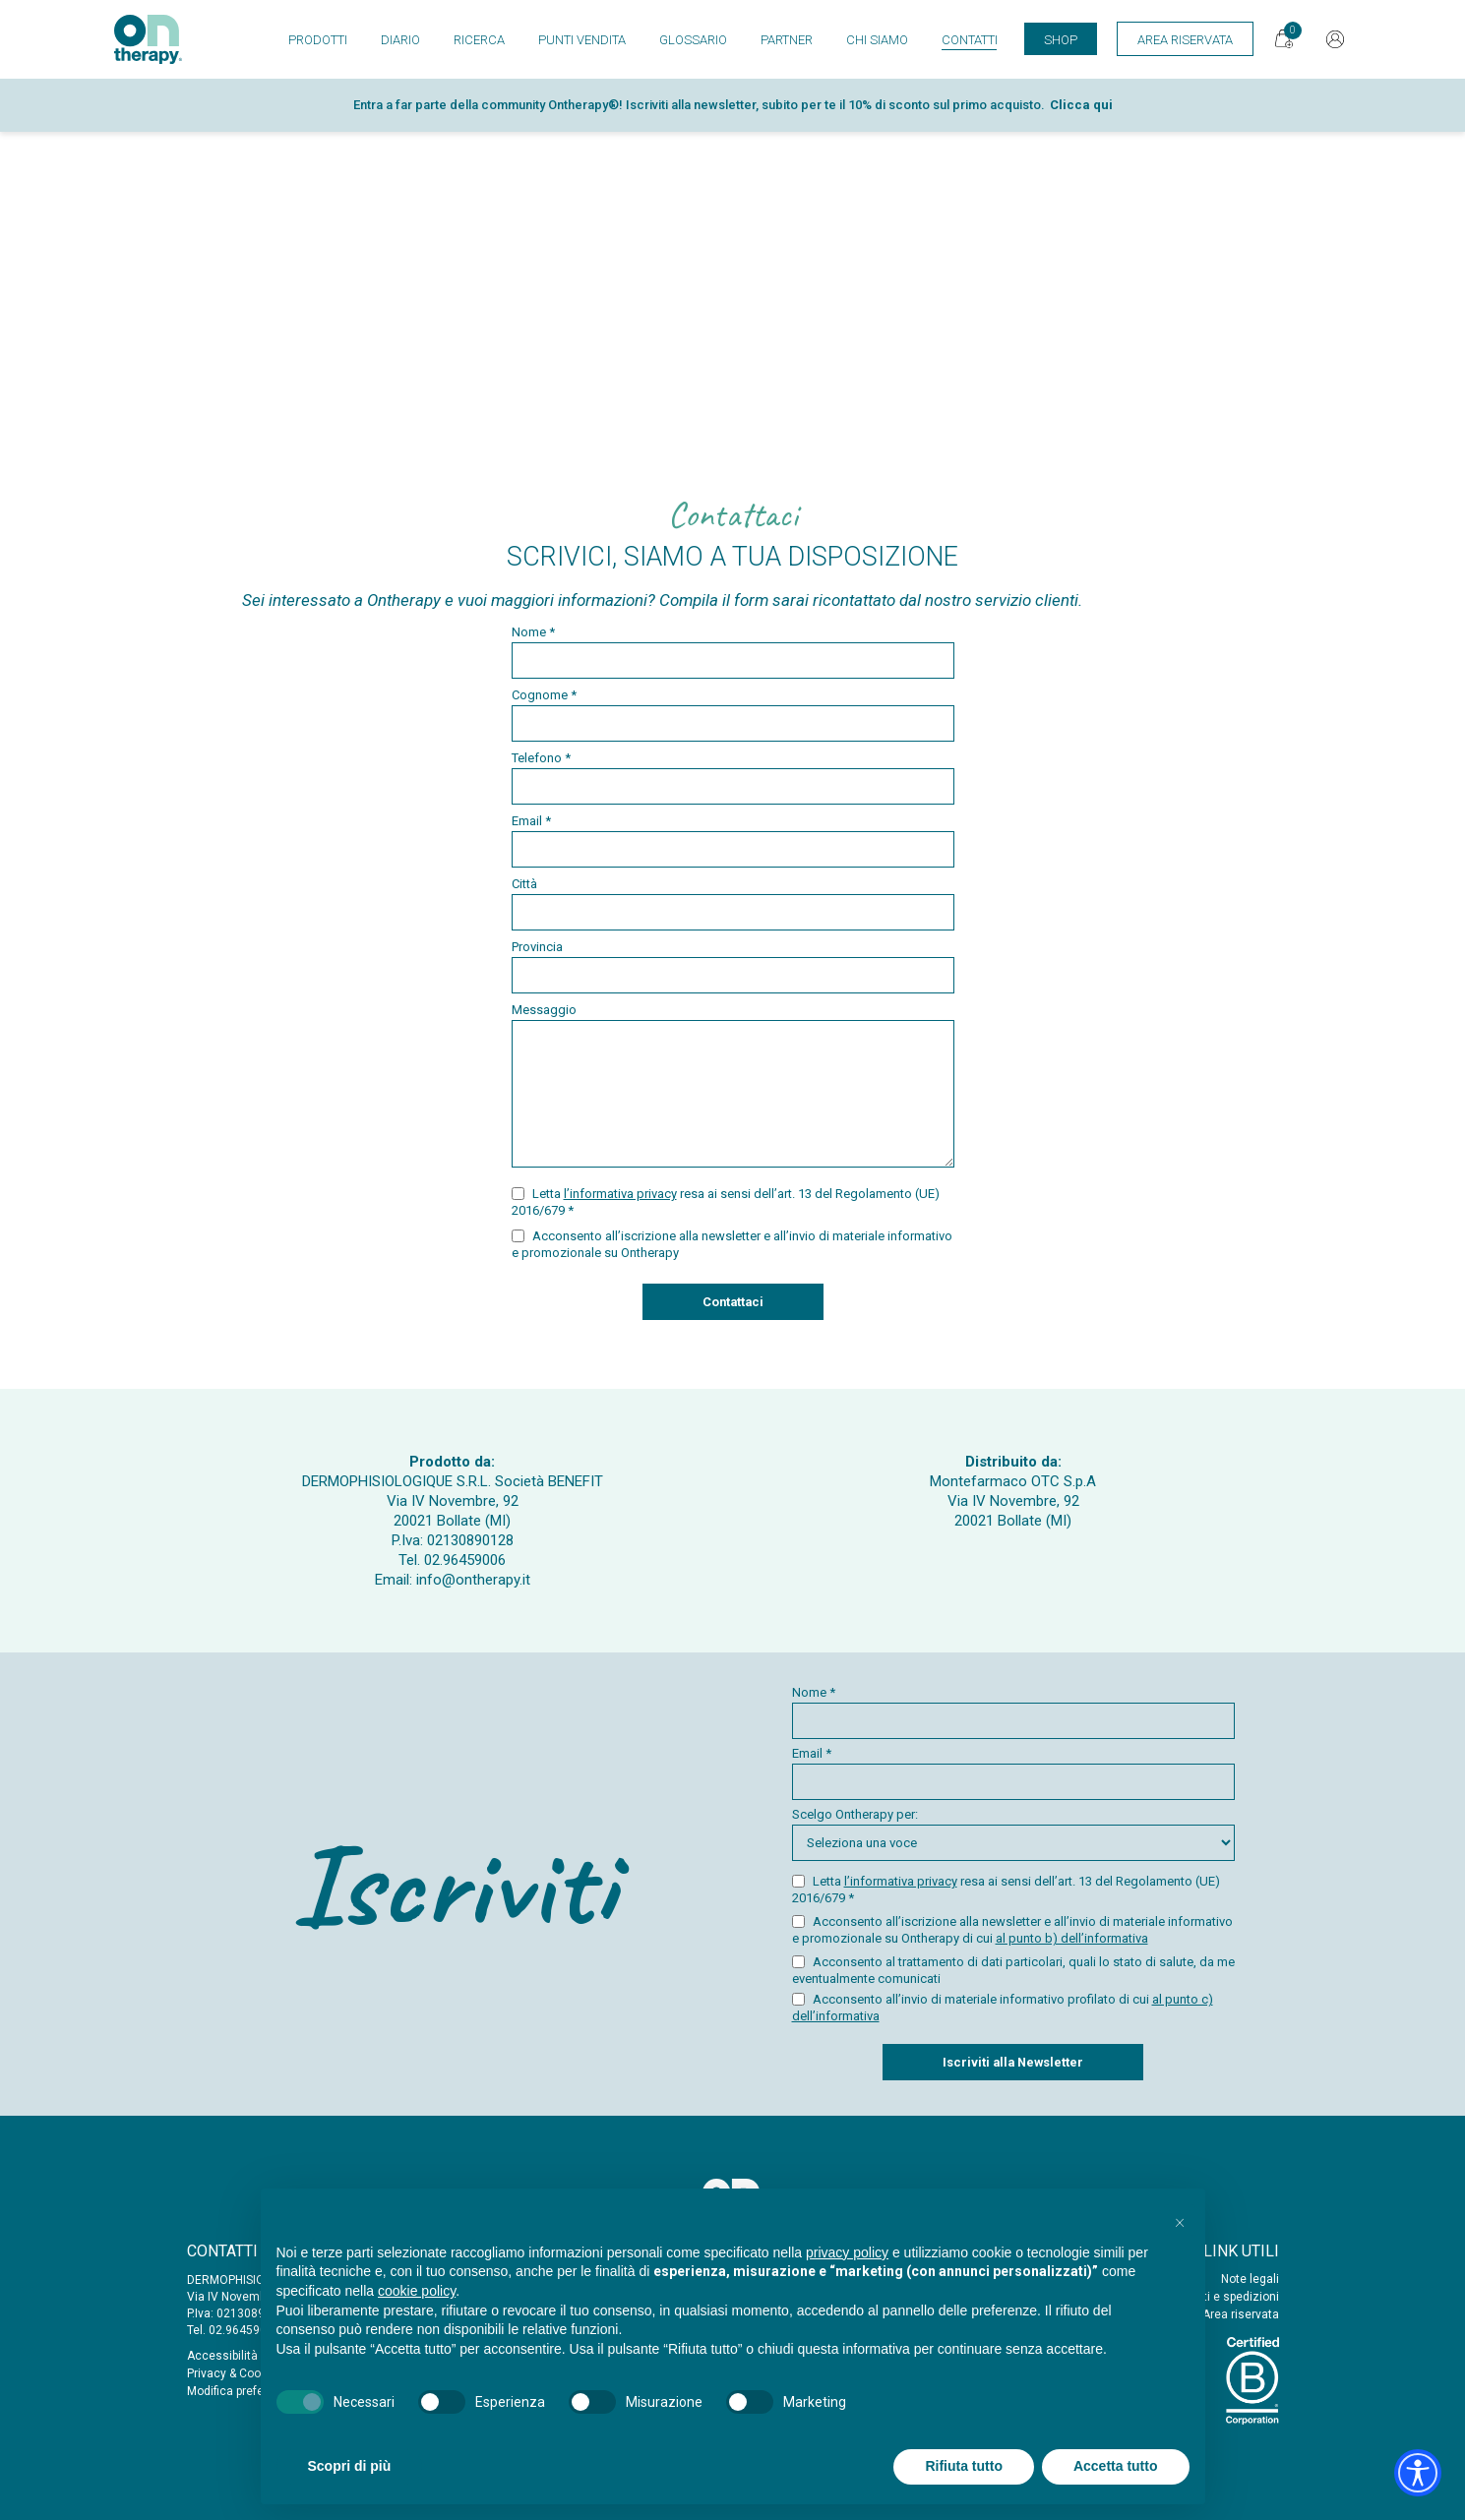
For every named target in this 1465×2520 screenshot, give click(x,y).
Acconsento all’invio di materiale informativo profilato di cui (1002, 2007)
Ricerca (479, 39)
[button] (1179, 2220)
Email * (733, 840)
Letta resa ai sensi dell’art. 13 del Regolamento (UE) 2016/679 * (726, 1202)
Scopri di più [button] (350, 2466)
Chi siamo (877, 39)
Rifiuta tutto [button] (964, 2466)
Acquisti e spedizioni (1222, 2297)
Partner (787, 39)
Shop (1060, 39)
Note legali (1250, 2279)
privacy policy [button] (847, 2252)
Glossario (693, 39)
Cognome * (733, 715)
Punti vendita (582, 39)
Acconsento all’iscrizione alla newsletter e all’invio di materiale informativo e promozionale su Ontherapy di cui (1012, 1930)
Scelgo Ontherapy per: (1013, 1834)
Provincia (733, 966)
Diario (400, 39)
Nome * (733, 652)
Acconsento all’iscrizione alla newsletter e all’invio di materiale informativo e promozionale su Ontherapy (732, 1244)
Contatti (970, 39)
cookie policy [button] (417, 2291)
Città (733, 903)
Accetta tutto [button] (1115, 2466)
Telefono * (733, 777)
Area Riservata (1185, 39)
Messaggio (733, 1085)
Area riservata (1240, 2314)
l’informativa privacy (620, 1193)
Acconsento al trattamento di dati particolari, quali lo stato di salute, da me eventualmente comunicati (1013, 1970)
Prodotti (317, 39)
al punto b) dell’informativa (1072, 1938)
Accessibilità (222, 2356)
